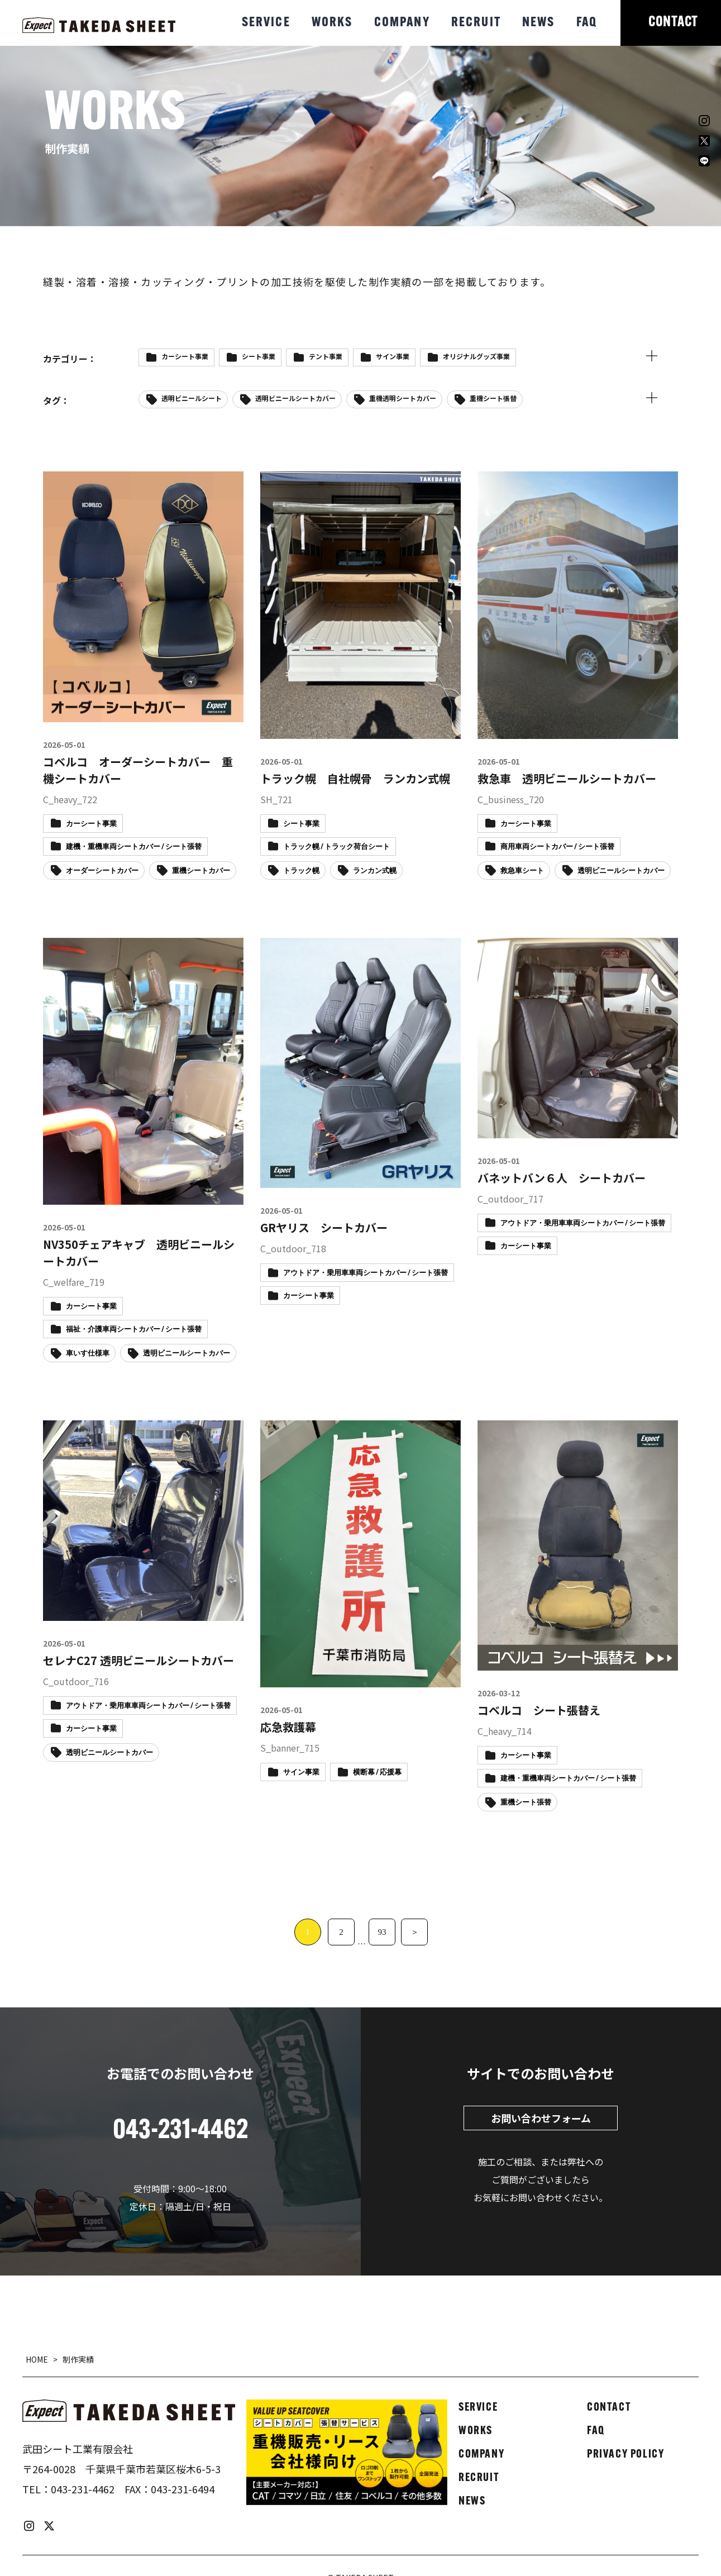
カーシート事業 (184, 356)
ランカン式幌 (375, 871)
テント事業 (325, 356)
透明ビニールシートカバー (295, 398)
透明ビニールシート (191, 398)
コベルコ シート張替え (539, 1710)
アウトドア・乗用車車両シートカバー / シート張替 (365, 1273)
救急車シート (522, 871)
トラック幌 (301, 871)
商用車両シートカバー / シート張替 (557, 847)
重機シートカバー (201, 871)
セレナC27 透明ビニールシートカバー (138, 1660)
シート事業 (258, 356)
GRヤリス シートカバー (324, 1227)
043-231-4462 (82, 2489)
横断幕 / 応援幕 (377, 1772)
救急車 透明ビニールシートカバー (567, 778)
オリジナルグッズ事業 (476, 356)
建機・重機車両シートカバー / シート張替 (134, 847)
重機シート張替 (493, 398)
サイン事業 (392, 356)
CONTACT (673, 23)
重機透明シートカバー (402, 398)
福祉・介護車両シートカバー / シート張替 (134, 1329)
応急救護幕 (288, 1727)
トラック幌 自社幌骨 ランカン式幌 (355, 778)
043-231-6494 (182, 2489)
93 (382, 1932)
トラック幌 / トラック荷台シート (336, 847)
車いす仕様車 (87, 1353)
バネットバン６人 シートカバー (562, 1178)
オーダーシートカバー (102, 871)
